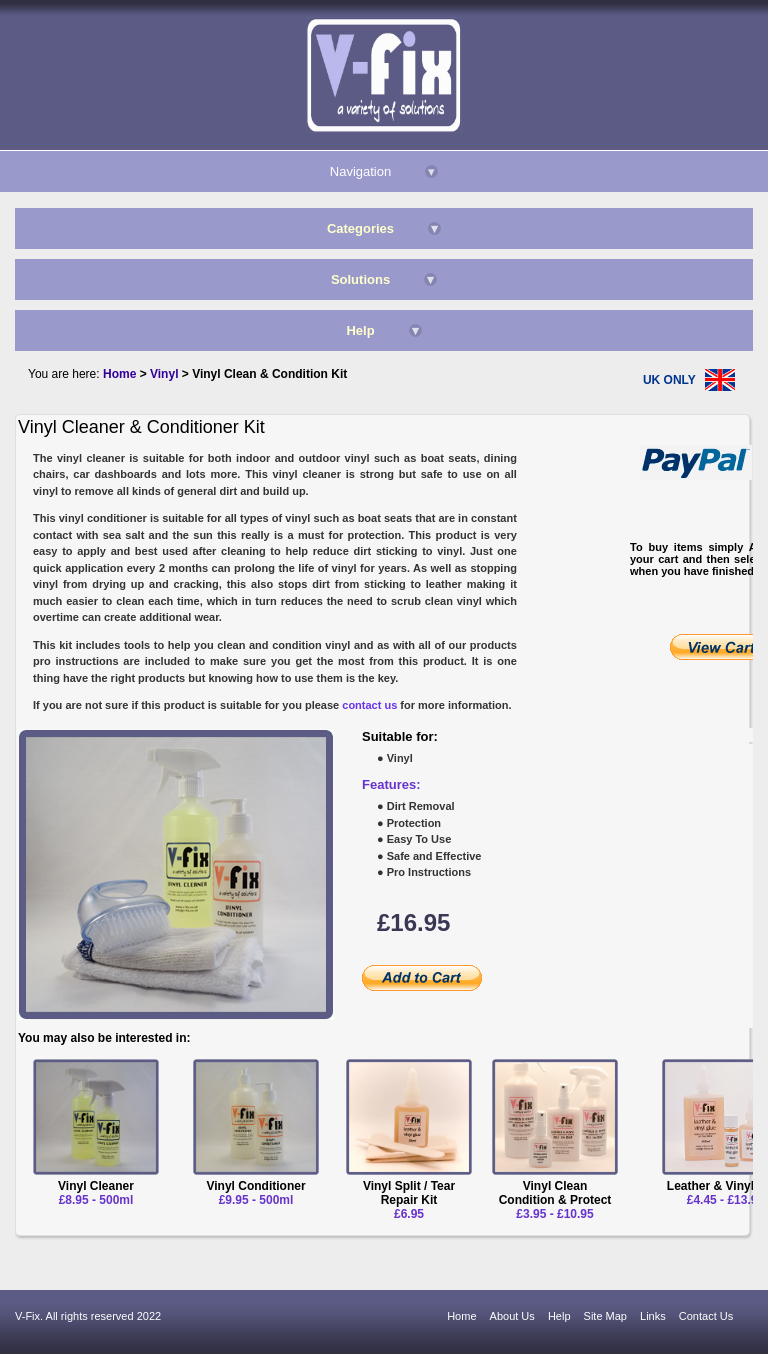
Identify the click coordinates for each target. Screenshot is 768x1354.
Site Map (605, 1316)
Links (653, 1316)
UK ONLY (669, 380)
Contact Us (706, 1316)
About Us (512, 1316)
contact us (369, 705)
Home (461, 1316)
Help (559, 1316)
